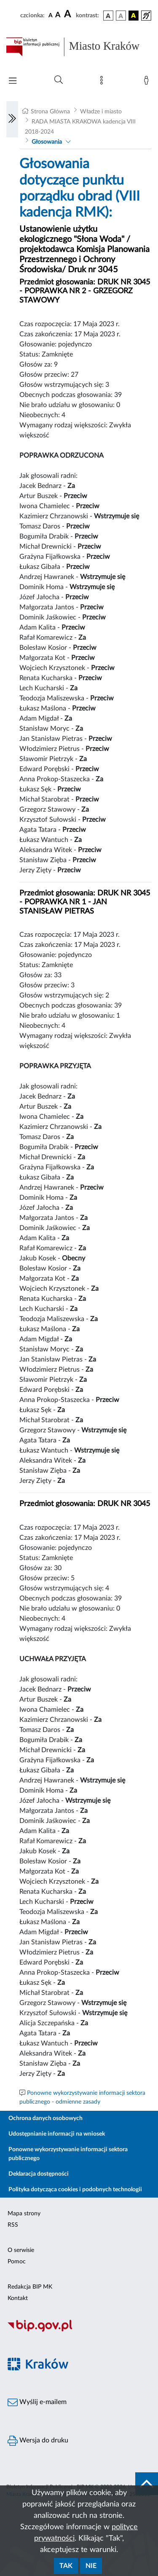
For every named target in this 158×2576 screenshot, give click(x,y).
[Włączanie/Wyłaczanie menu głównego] (12, 81)
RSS (13, 2225)
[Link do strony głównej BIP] (79, 46)
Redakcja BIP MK (30, 2287)
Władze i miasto (101, 112)
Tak (65, 2566)
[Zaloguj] (148, 82)
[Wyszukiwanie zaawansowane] (58, 80)
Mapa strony (24, 2214)
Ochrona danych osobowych (45, 2118)
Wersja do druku (38, 2441)
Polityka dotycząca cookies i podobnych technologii (75, 2190)
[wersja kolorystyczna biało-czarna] (120, 15)
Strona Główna (50, 112)
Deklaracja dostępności (38, 2174)
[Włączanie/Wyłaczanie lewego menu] (12, 119)
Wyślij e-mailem (37, 2402)
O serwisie (21, 2250)
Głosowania (47, 142)
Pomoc (17, 2262)
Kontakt (18, 2298)
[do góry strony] (146, 2483)
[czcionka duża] (68, 14)
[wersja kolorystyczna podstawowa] (108, 15)
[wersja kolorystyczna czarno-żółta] (133, 15)
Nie (91, 2566)
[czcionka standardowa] (50, 15)
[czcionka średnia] (58, 15)
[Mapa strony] (103, 82)
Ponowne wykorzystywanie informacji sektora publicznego (68, 2154)
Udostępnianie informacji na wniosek (56, 2134)
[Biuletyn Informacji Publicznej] (79, 2330)
